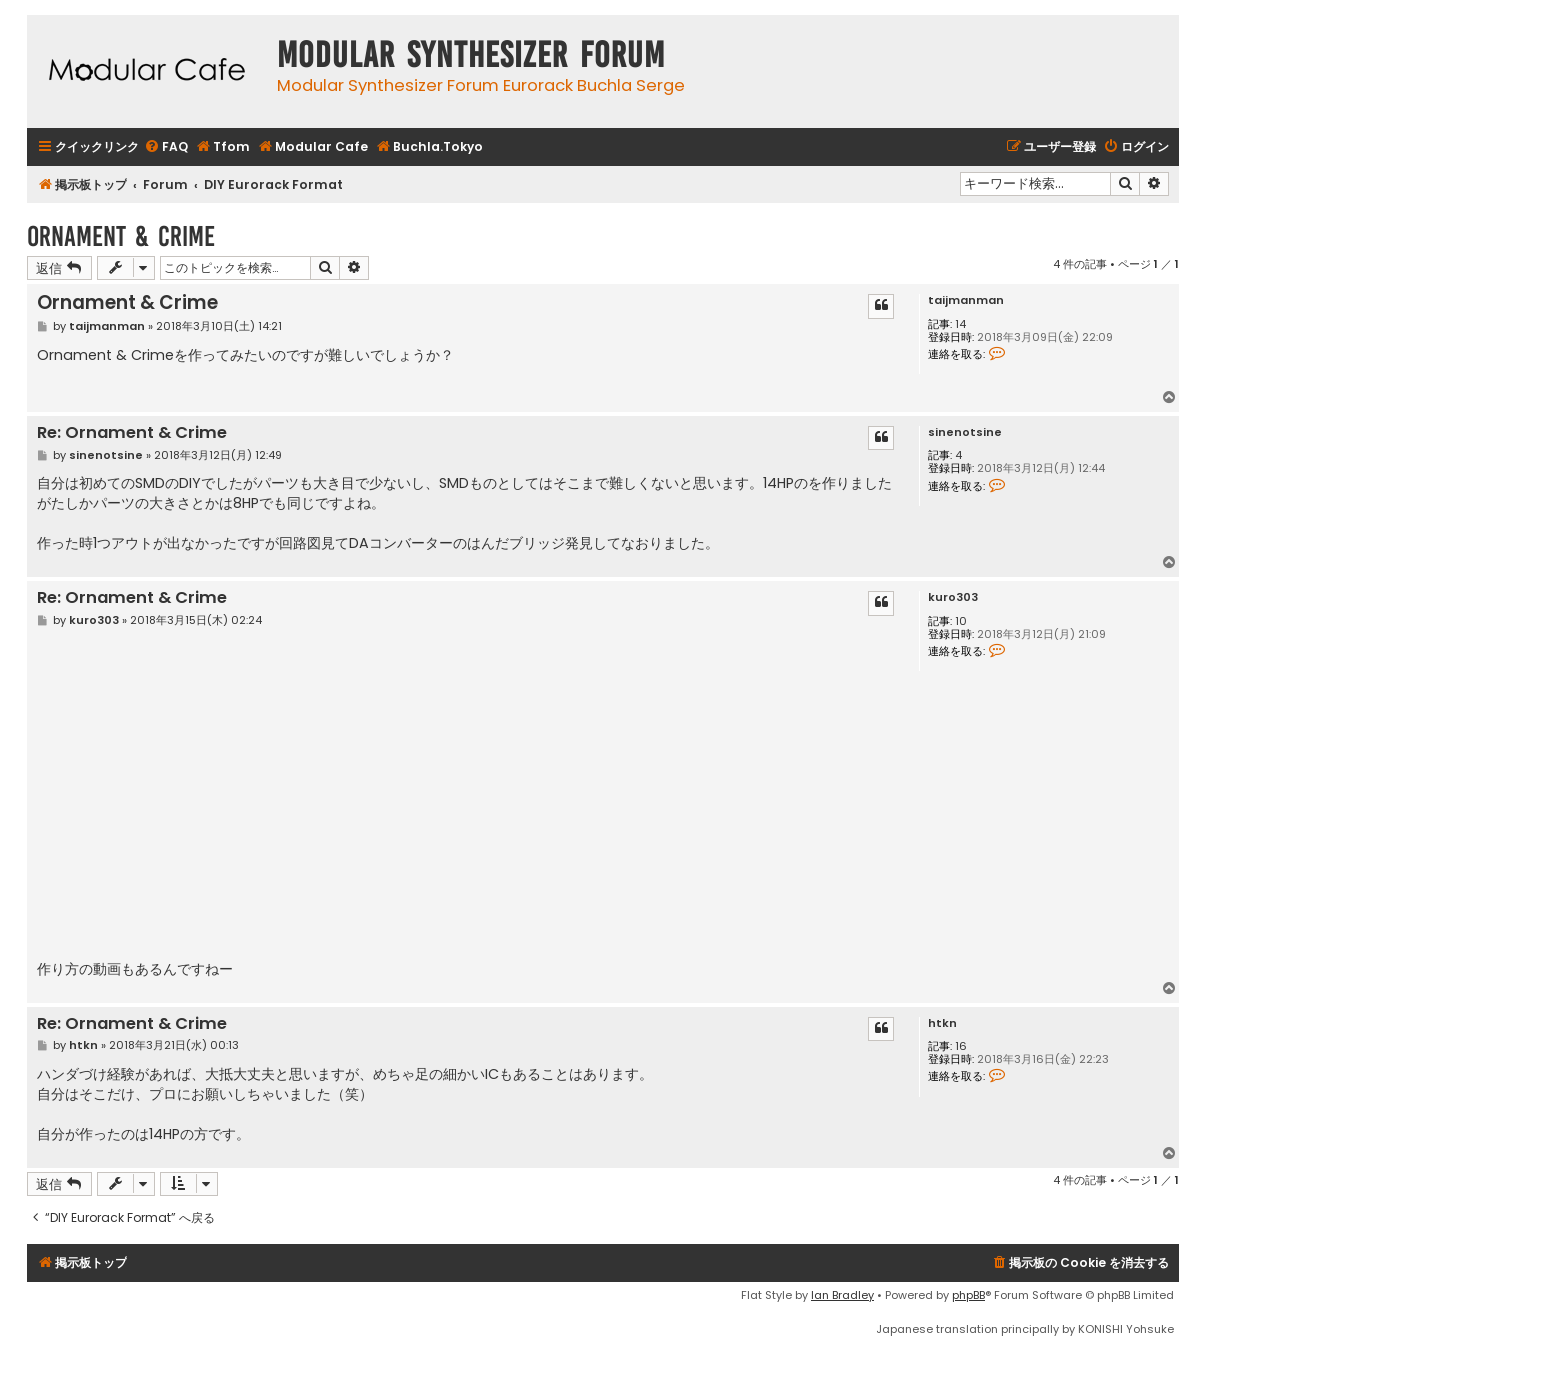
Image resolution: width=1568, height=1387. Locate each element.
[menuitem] (166, 147)
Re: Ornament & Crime (132, 433)
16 (961, 1046)
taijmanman (966, 300)
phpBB (968, 1295)
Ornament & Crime (121, 236)
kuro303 (953, 597)
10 (961, 621)
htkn (942, 1023)
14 (960, 324)
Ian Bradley (842, 1295)
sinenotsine (965, 432)
